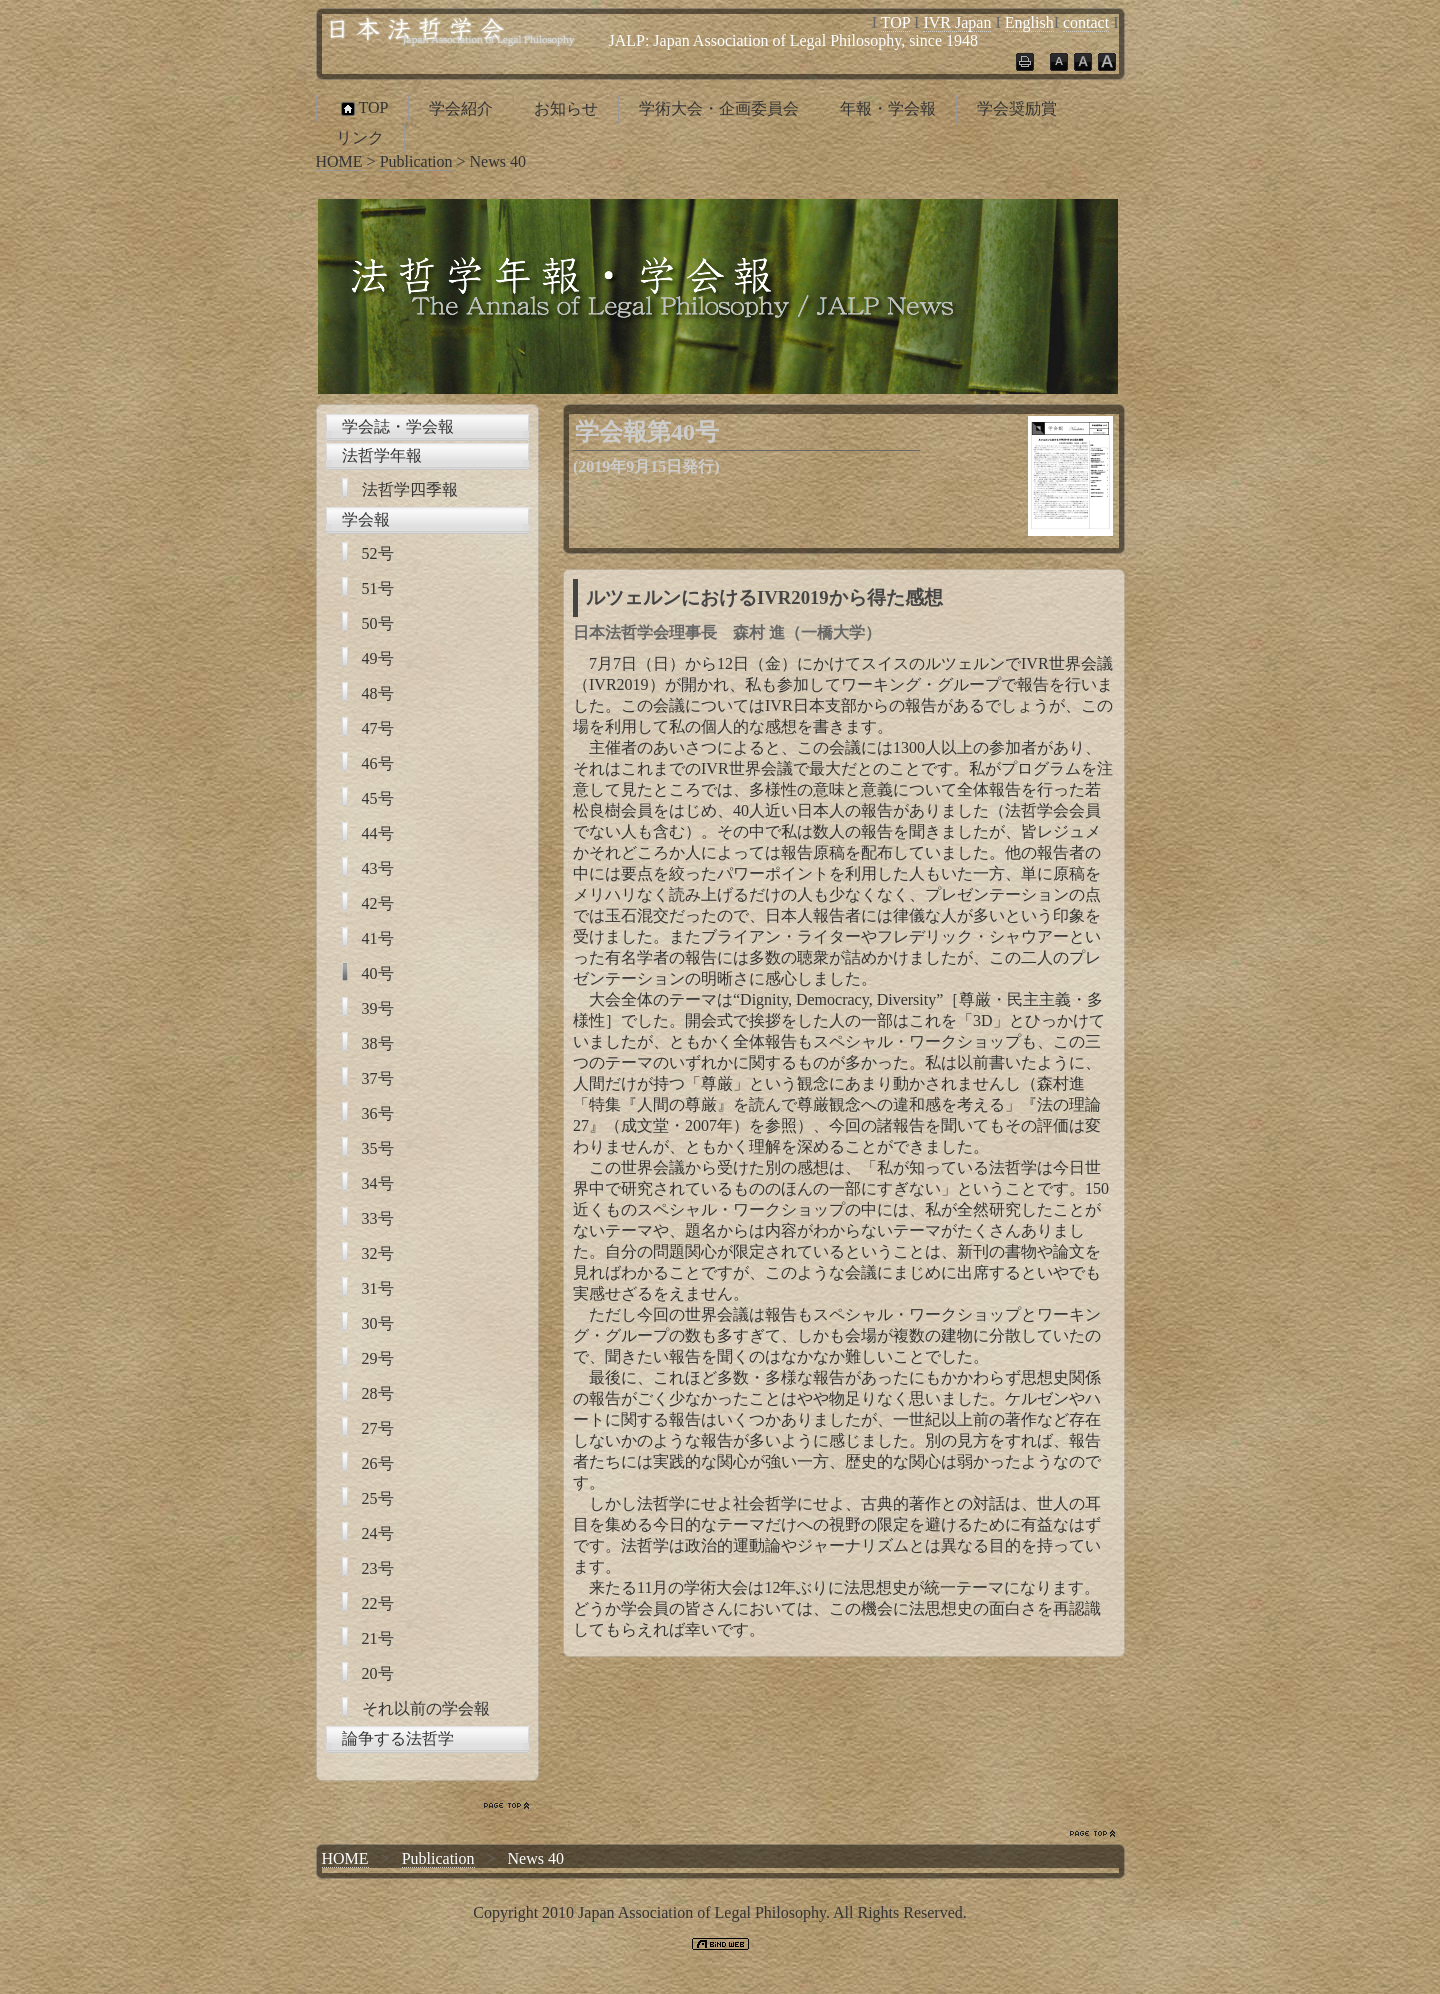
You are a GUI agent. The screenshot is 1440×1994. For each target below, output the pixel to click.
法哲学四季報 (410, 489)
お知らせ (566, 108)
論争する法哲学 (398, 1738)
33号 (378, 1218)
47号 (378, 728)
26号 (378, 1463)
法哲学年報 (382, 455)
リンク (360, 137)
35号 (378, 1148)
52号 (378, 553)
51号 (378, 588)
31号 (378, 1288)
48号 (378, 693)
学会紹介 (461, 108)
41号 (378, 938)
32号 (378, 1253)
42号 (378, 903)
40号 (378, 973)
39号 (378, 1008)
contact (1086, 22)
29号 (378, 1358)
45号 (378, 798)
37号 (378, 1078)
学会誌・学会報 (398, 426)
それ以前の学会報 (426, 1708)
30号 (378, 1323)
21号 (378, 1638)
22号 (378, 1603)
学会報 (366, 519)
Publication (416, 161)
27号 (378, 1428)
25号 (378, 1498)
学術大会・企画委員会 (719, 108)
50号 (378, 623)
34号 (378, 1183)
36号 (378, 1113)
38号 (378, 1043)
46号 (378, 763)
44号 (378, 833)
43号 (378, 868)
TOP (895, 22)
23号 (378, 1568)
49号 (378, 658)
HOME (339, 161)
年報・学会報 (888, 108)
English (1029, 22)
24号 (378, 1533)
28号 (378, 1393)
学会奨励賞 (1017, 108)
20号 (378, 1673)
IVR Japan (957, 22)
